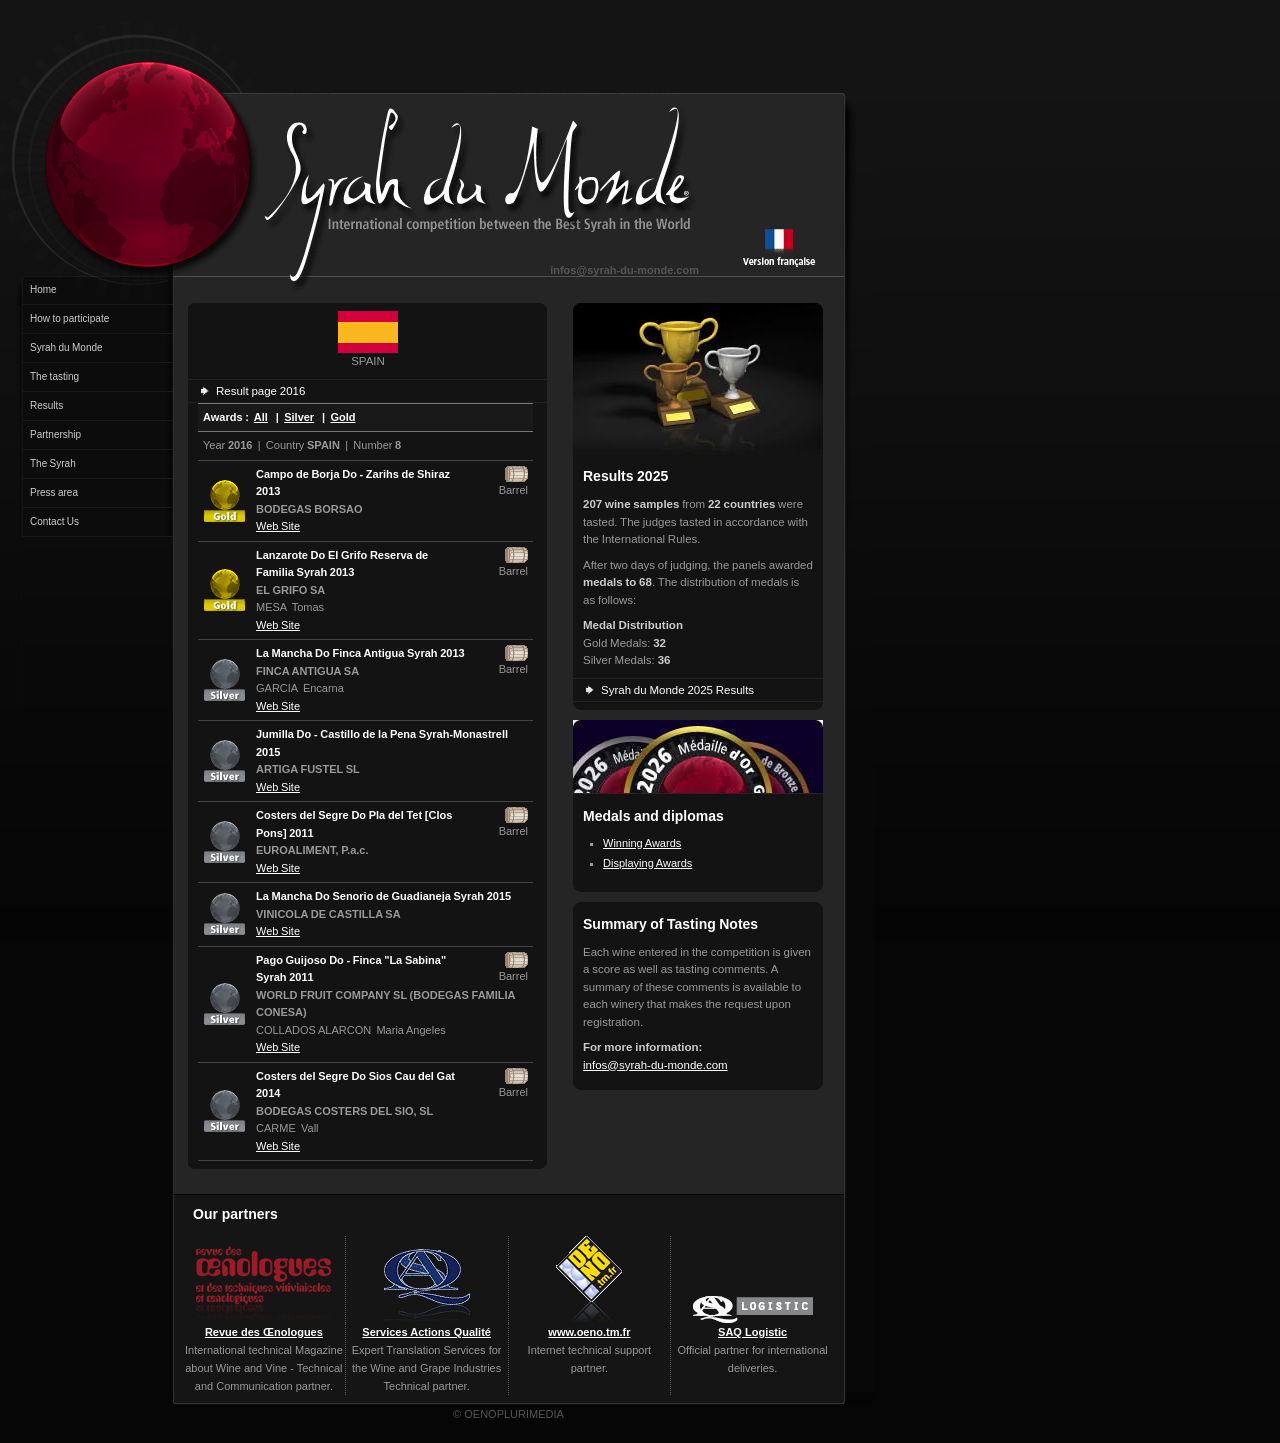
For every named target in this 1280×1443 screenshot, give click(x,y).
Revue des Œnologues (264, 1332)
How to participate (69, 318)
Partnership (55, 434)
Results (46, 405)
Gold (343, 417)
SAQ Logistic (752, 1332)
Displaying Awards (647, 863)
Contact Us (54, 521)
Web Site (278, 526)
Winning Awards (642, 843)
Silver (299, 417)
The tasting (54, 376)
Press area (54, 492)
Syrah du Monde (66, 347)
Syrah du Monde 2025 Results (677, 690)
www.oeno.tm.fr (589, 1332)
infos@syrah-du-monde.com (624, 270)
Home (43, 289)
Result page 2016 (260, 391)
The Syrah (53, 463)
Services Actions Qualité (426, 1332)
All (261, 417)
